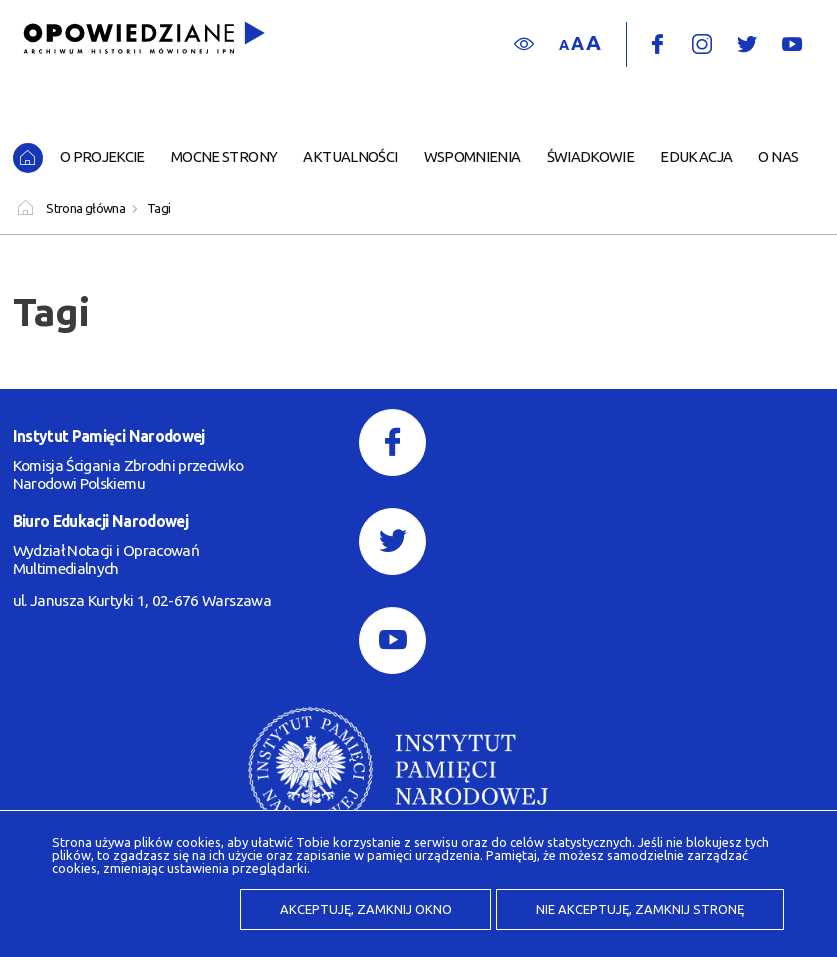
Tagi (158, 208)
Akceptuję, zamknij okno (366, 909)
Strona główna (85, 208)
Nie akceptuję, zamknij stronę (640, 909)
